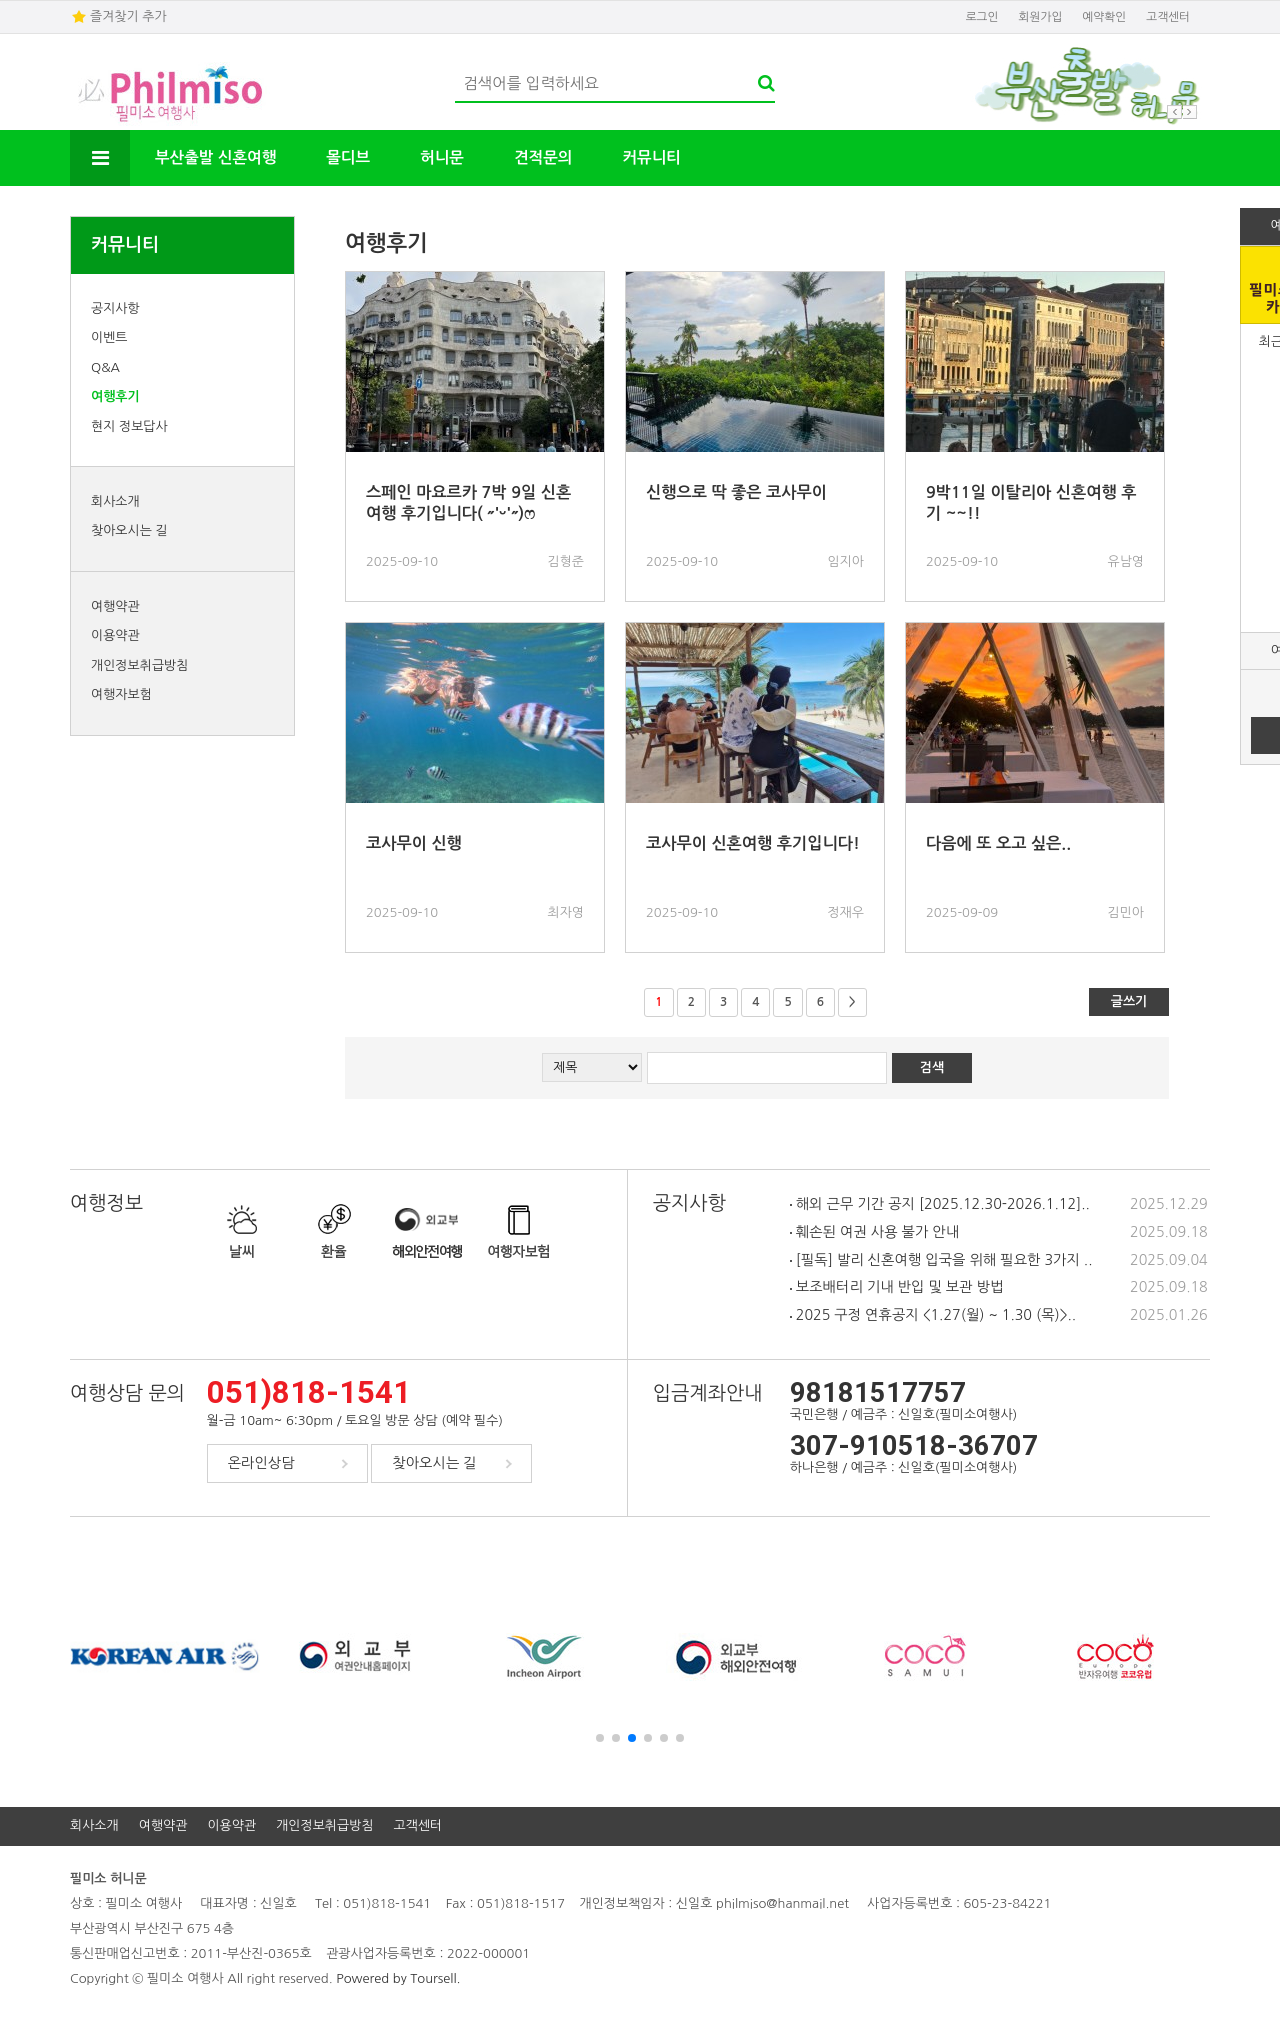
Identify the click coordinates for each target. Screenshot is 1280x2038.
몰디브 (348, 157)
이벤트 (109, 337)
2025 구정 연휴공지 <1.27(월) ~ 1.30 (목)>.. (933, 1315)
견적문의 (543, 157)
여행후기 (115, 396)
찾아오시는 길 (129, 530)
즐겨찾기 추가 (128, 16)
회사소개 (115, 501)
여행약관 (115, 606)
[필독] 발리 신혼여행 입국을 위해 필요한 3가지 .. (941, 1260)
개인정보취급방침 (139, 665)
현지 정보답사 (129, 426)
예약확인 (1104, 17)
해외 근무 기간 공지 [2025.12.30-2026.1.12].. (940, 1204)
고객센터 (1168, 17)
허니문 (442, 157)
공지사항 (115, 308)
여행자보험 (121, 694)
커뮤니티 (651, 157)
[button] (600, 1738)
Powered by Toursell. (398, 1978)
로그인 (982, 17)
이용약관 (115, 635)
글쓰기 (1129, 1001)
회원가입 (1041, 17)
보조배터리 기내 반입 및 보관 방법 (896, 1287)
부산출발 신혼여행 (215, 157)
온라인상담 (261, 1463)
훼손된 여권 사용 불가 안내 (874, 1232)
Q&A (105, 367)
